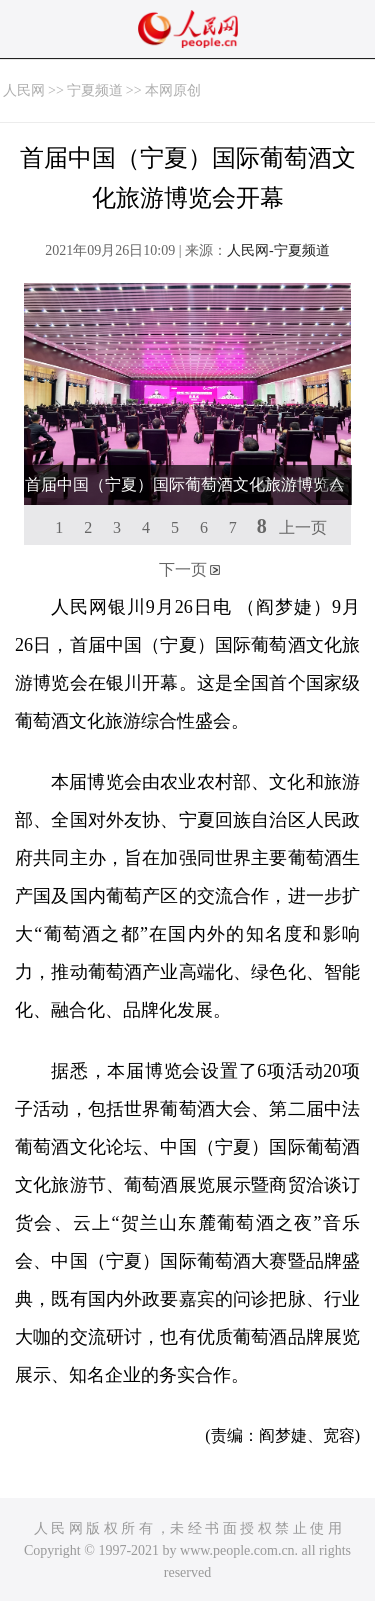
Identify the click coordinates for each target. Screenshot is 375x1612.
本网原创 (173, 90)
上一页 (303, 527)
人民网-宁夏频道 (278, 250)
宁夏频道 (95, 90)
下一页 (183, 569)
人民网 (24, 90)
